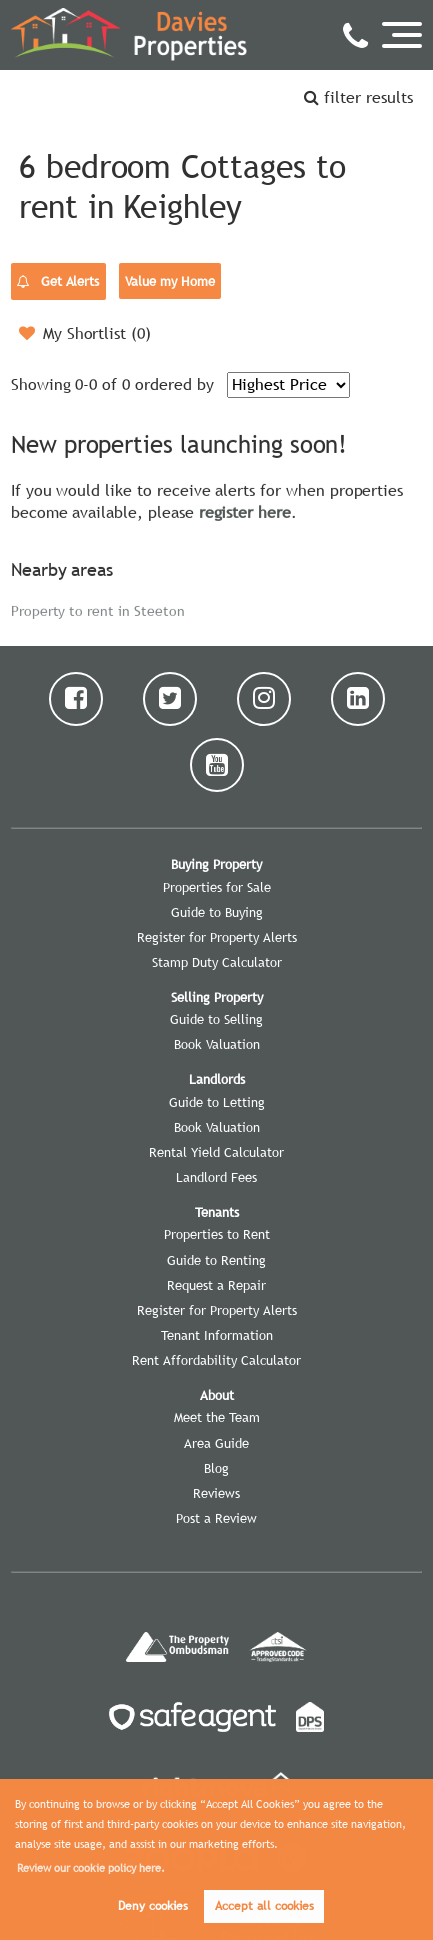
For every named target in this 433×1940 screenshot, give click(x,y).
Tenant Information (217, 1335)
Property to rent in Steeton (98, 610)
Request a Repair (216, 1285)
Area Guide (216, 1443)
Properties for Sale (217, 887)
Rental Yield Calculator (216, 1152)
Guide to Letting (217, 1102)
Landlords (217, 1079)
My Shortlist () (85, 333)
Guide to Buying (217, 912)
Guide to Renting (216, 1260)
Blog (216, 1468)
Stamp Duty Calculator (217, 962)
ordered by (174, 384)
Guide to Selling (216, 1019)
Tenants (217, 1212)
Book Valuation (217, 1044)
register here (245, 512)
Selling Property (217, 997)
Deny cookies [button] (153, 1906)
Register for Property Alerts (217, 937)
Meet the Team (217, 1417)
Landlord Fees (216, 1177)
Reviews (216, 1493)
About (217, 1395)
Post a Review (216, 1518)
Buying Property (216, 864)
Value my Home (169, 281)
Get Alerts (58, 282)
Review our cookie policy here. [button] (91, 1868)
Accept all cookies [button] (264, 1906)
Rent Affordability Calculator (216, 1360)
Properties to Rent (217, 1234)
